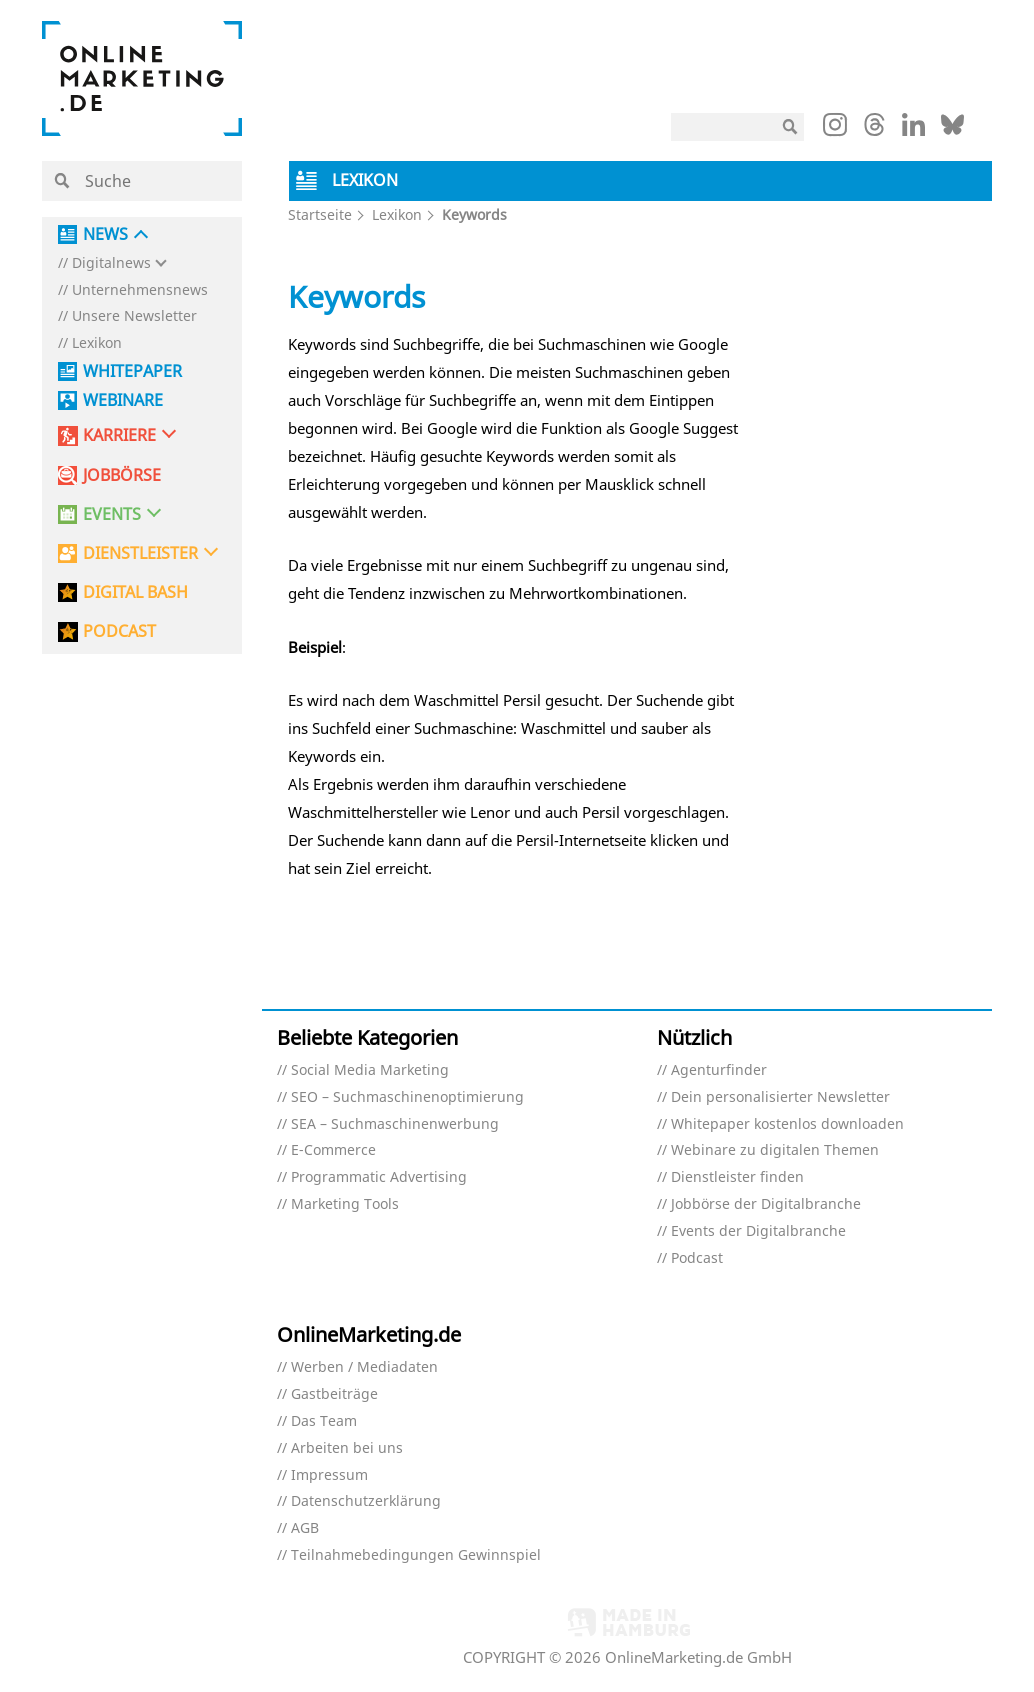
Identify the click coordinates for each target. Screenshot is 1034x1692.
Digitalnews (111, 263)
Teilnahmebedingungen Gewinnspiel (416, 1555)
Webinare (123, 400)
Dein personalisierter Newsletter (780, 1097)
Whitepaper (132, 371)
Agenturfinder (719, 1070)
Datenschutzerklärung (366, 1501)
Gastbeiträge (334, 1394)
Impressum (329, 1475)
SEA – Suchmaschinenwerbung (395, 1124)
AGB (305, 1528)
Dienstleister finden (737, 1177)
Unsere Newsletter (134, 316)
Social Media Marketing (370, 1070)
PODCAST (119, 631)
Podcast (697, 1258)
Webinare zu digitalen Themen (775, 1150)
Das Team (324, 1421)
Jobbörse (122, 475)
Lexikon (97, 343)
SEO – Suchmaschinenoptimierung (407, 1097)
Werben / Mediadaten (364, 1367)
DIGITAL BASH (135, 592)
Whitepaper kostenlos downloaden (787, 1124)
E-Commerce (333, 1150)
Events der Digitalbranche (758, 1231)
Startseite (320, 214)
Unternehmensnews (140, 290)
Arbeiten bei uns (347, 1448)
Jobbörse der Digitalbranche (766, 1204)
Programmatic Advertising (379, 1177)
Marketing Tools (345, 1204)
